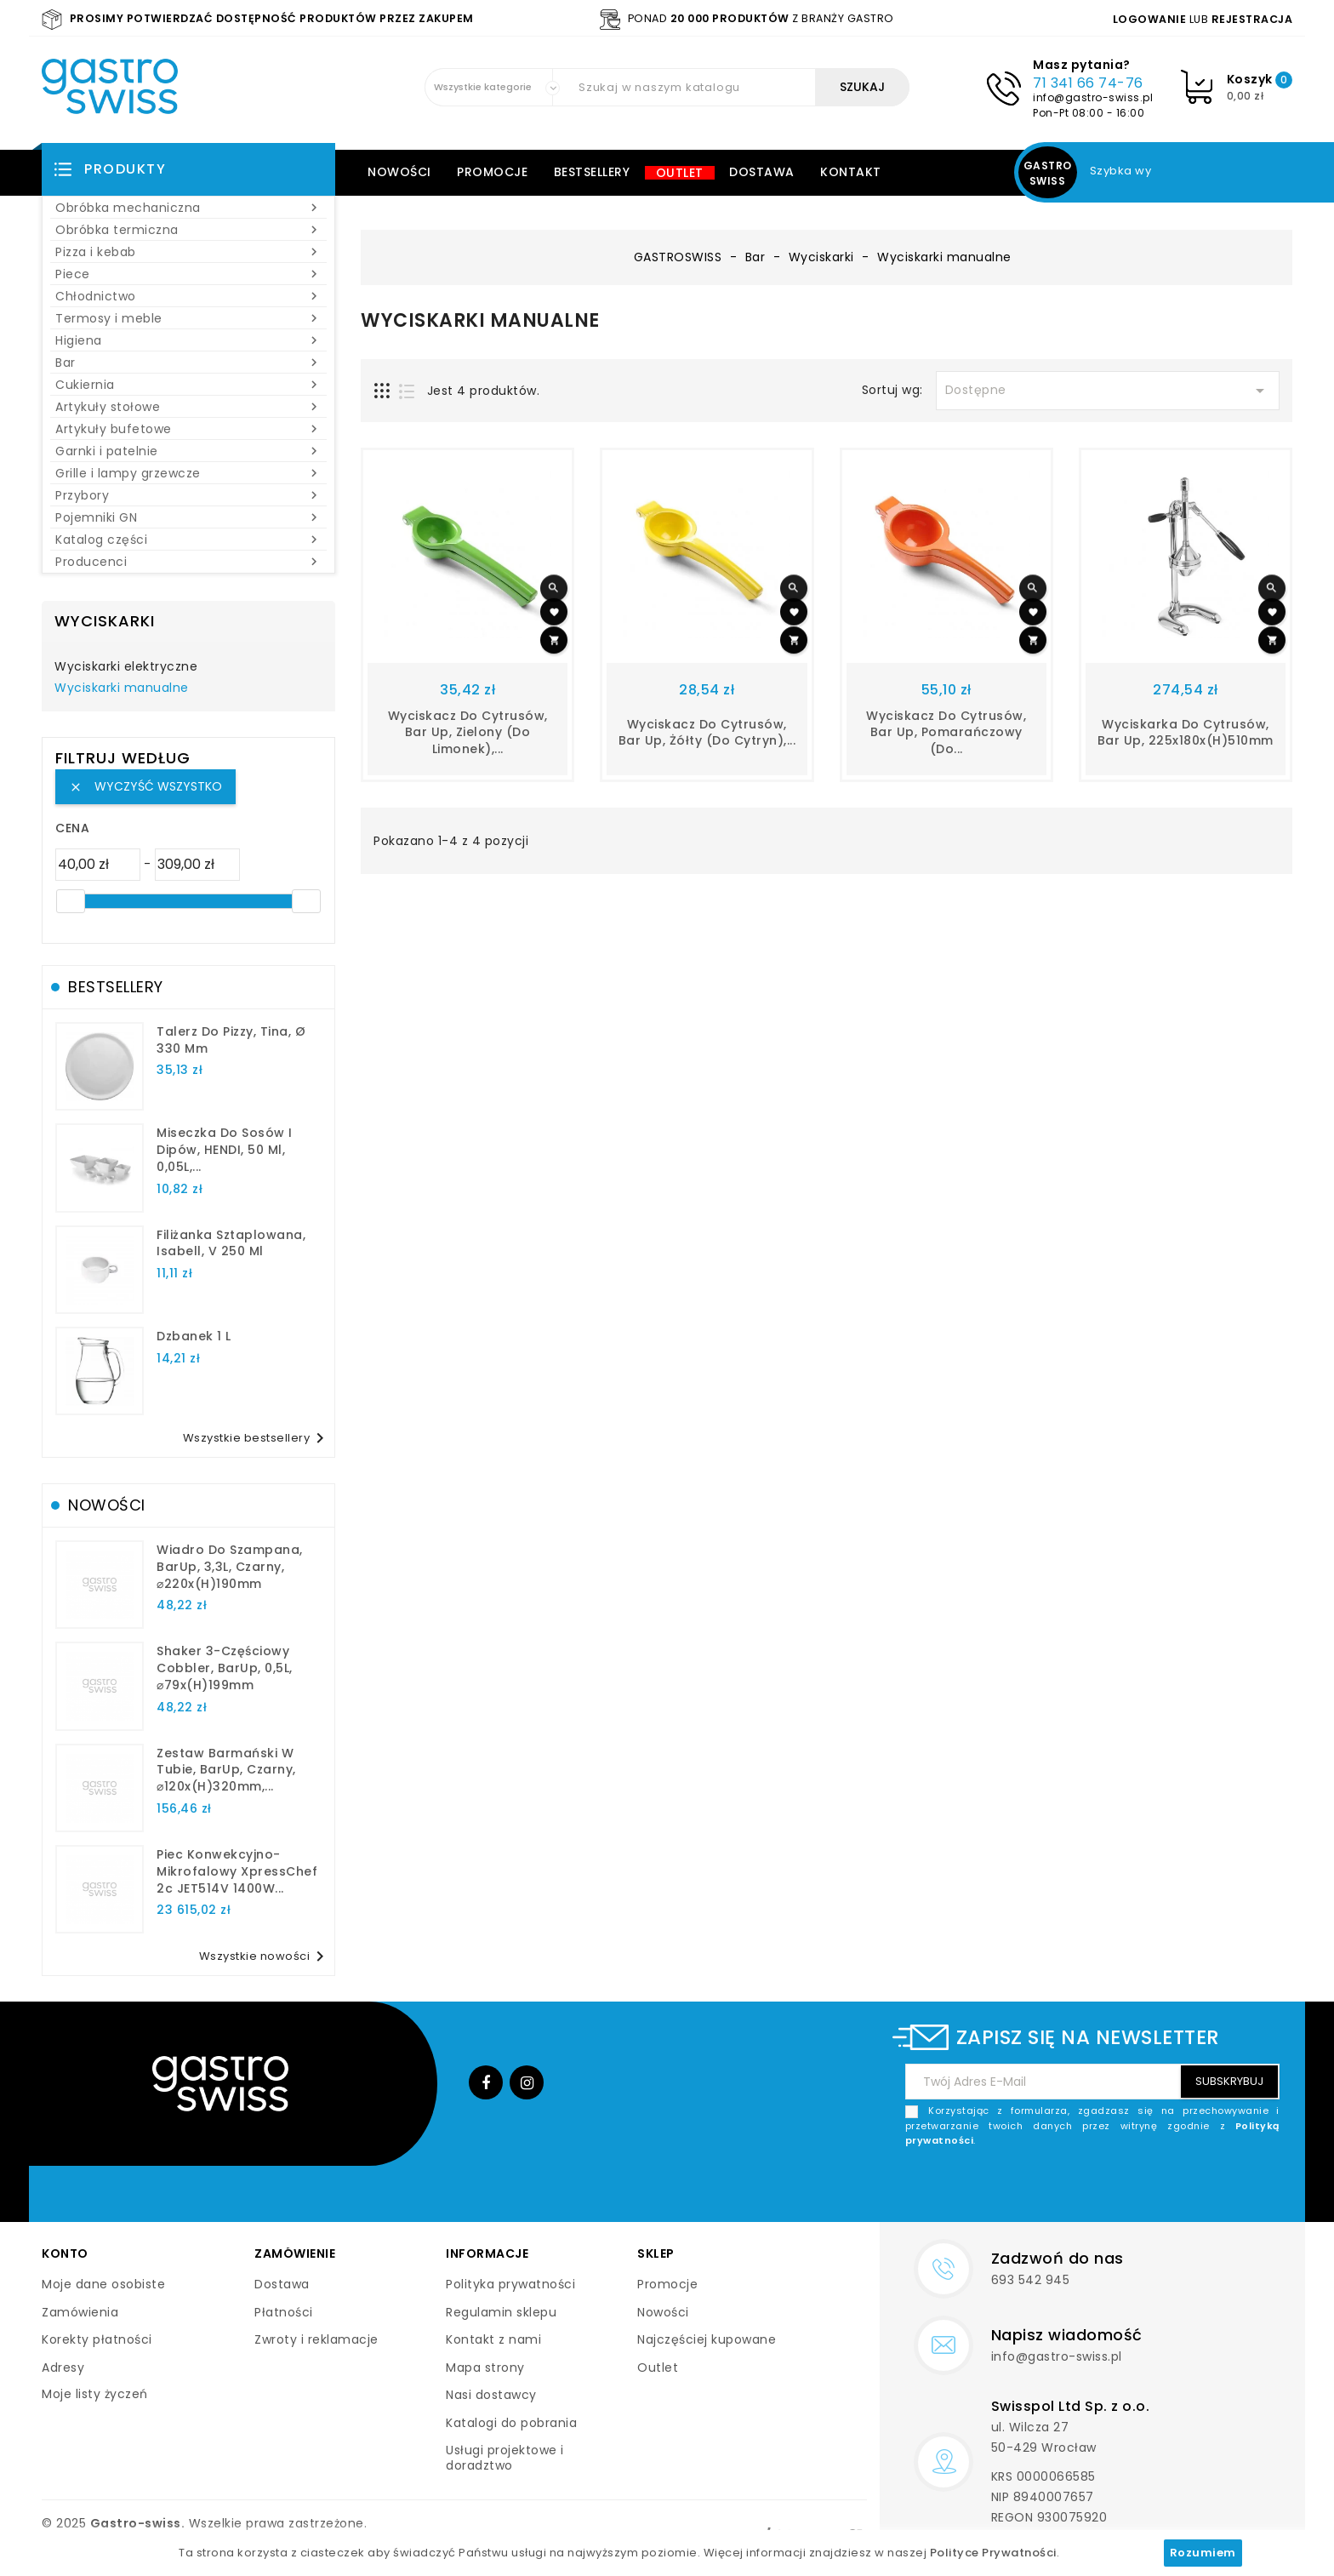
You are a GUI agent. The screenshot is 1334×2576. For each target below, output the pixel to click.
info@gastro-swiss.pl (1093, 97)
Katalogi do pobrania (511, 2422)
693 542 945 (1030, 2279)
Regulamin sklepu (501, 2312)
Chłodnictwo (188, 296)
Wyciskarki (104, 620)
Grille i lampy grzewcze (188, 473)
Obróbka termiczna (188, 229)
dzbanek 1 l (194, 1336)
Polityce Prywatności (993, 2553)
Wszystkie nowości (265, 1956)
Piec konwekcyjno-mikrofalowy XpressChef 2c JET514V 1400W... (237, 1871)
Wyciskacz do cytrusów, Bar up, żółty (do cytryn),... (707, 733)
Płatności (283, 2312)
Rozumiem (1203, 2553)
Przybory (188, 495)
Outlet (680, 172)
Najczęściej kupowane (706, 2339)
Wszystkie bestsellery (257, 1438)
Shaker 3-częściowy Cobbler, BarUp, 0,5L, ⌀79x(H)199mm (225, 1668)
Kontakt (850, 171)
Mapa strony (485, 2367)
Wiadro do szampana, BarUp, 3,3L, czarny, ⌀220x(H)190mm (230, 1566)
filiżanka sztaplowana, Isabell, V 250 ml (231, 1243)
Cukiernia (188, 384)
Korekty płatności (97, 2339)
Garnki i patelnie (188, 451)
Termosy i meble (188, 318)
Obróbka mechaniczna (188, 207)
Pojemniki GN (188, 517)
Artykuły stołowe (188, 406)
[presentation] (1150, 2189)
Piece (188, 274)
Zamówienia (80, 2312)
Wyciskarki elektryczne (125, 667)
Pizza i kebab (188, 251)
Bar (188, 362)
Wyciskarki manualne (121, 688)
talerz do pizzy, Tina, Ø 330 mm (231, 1040)
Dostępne (1107, 390)
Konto (65, 2253)
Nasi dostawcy (491, 2394)
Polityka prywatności (510, 2284)
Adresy (63, 2367)
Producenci (188, 561)
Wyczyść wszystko (145, 786)
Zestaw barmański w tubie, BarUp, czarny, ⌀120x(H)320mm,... (226, 1770)
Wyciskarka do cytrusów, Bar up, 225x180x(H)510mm (1185, 733)
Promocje (492, 171)
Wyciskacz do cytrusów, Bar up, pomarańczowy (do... (946, 732)
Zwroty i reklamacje (316, 2339)
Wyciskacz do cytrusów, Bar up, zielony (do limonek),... (468, 732)
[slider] (70, 901)
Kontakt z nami (493, 2339)
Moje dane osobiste (103, 2284)
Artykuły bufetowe (188, 428)
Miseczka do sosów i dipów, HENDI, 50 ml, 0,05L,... (225, 1149)
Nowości (399, 171)
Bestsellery (592, 171)
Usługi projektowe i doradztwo (505, 2458)
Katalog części (188, 539)
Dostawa (762, 171)
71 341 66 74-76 (1088, 83)
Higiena (188, 340)
